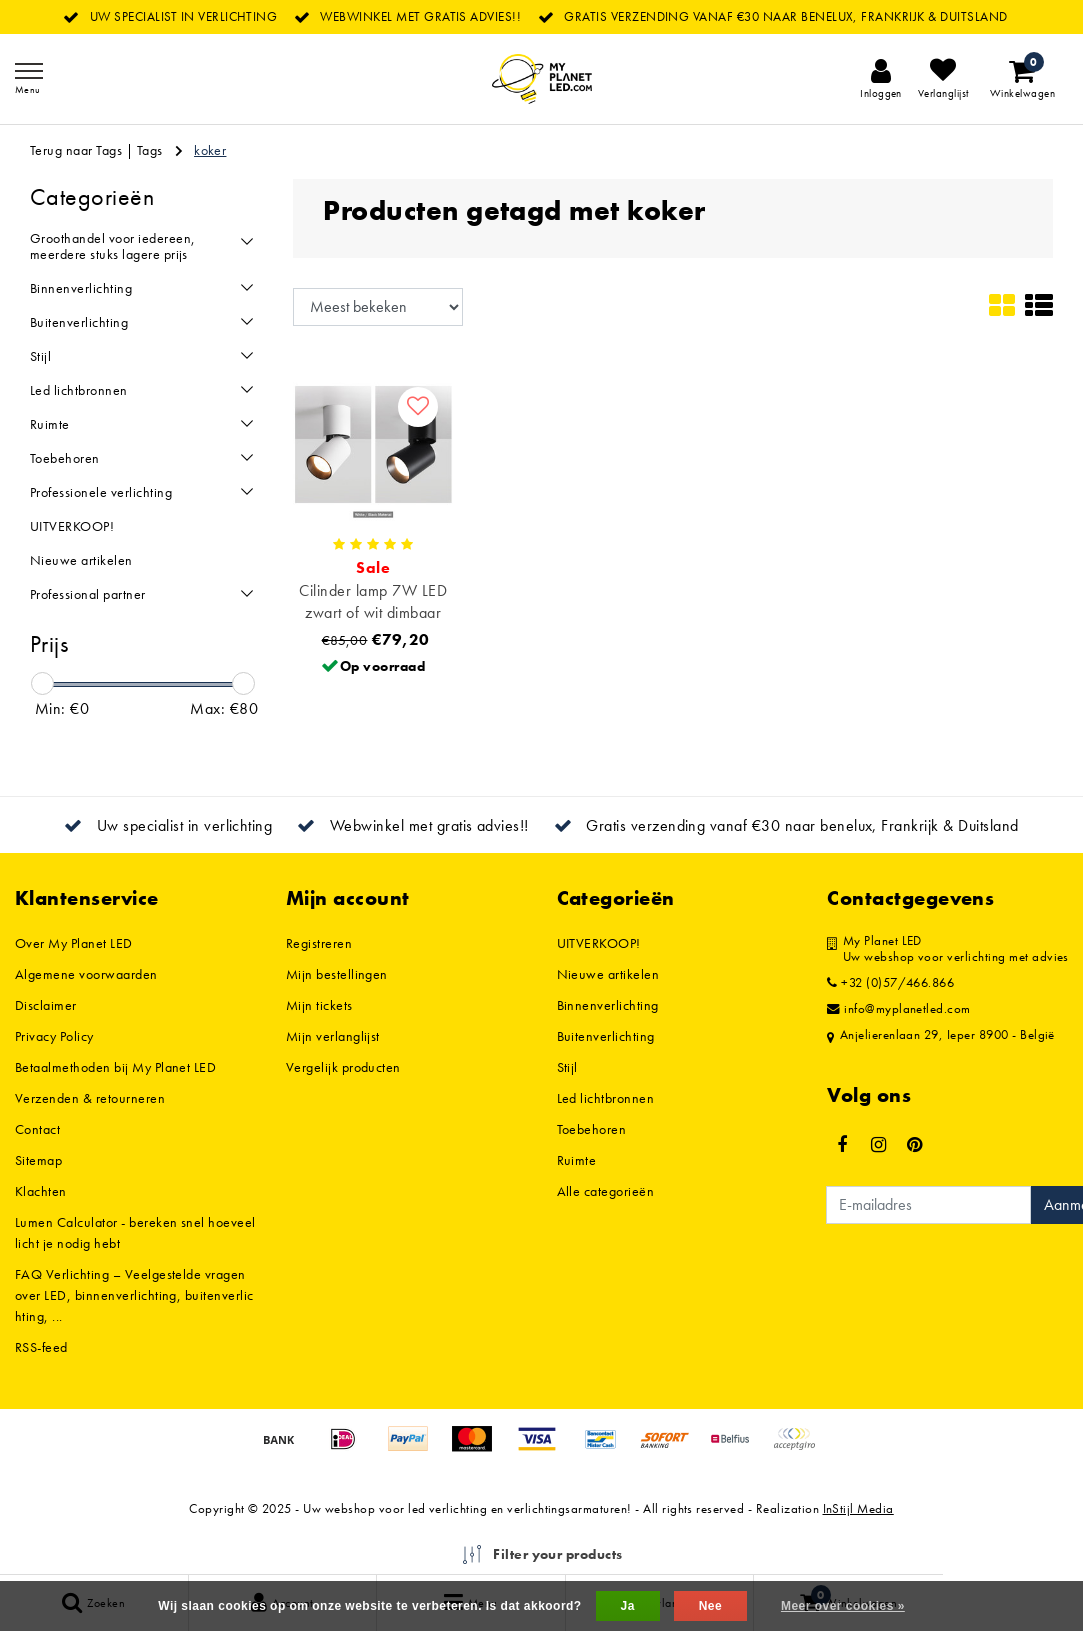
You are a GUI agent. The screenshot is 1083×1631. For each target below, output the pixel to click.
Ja (628, 1606)
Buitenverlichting (606, 1036)
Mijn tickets (319, 1005)
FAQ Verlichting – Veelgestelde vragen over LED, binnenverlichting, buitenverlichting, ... (134, 1295)
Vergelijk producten (343, 1067)
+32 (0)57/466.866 (890, 983)
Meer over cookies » (843, 1606)
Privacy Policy (54, 1036)
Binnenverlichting (608, 1005)
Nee (710, 1606)
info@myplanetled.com (899, 1009)
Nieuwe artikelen (608, 974)
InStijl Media (858, 1508)
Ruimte (577, 1160)
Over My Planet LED (74, 943)
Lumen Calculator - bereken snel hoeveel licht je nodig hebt (135, 1232)
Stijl (567, 1067)
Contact (37, 1129)
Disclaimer (46, 1005)
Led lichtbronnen (606, 1098)
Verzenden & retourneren (90, 1098)
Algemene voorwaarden (86, 974)
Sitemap (38, 1160)
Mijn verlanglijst (333, 1036)
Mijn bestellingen (337, 974)
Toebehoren (592, 1129)
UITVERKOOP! (599, 943)
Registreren (319, 943)
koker (210, 150)
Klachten (41, 1191)
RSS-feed (41, 1347)
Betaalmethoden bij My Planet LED (115, 1067)
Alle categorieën (606, 1191)
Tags (150, 150)
